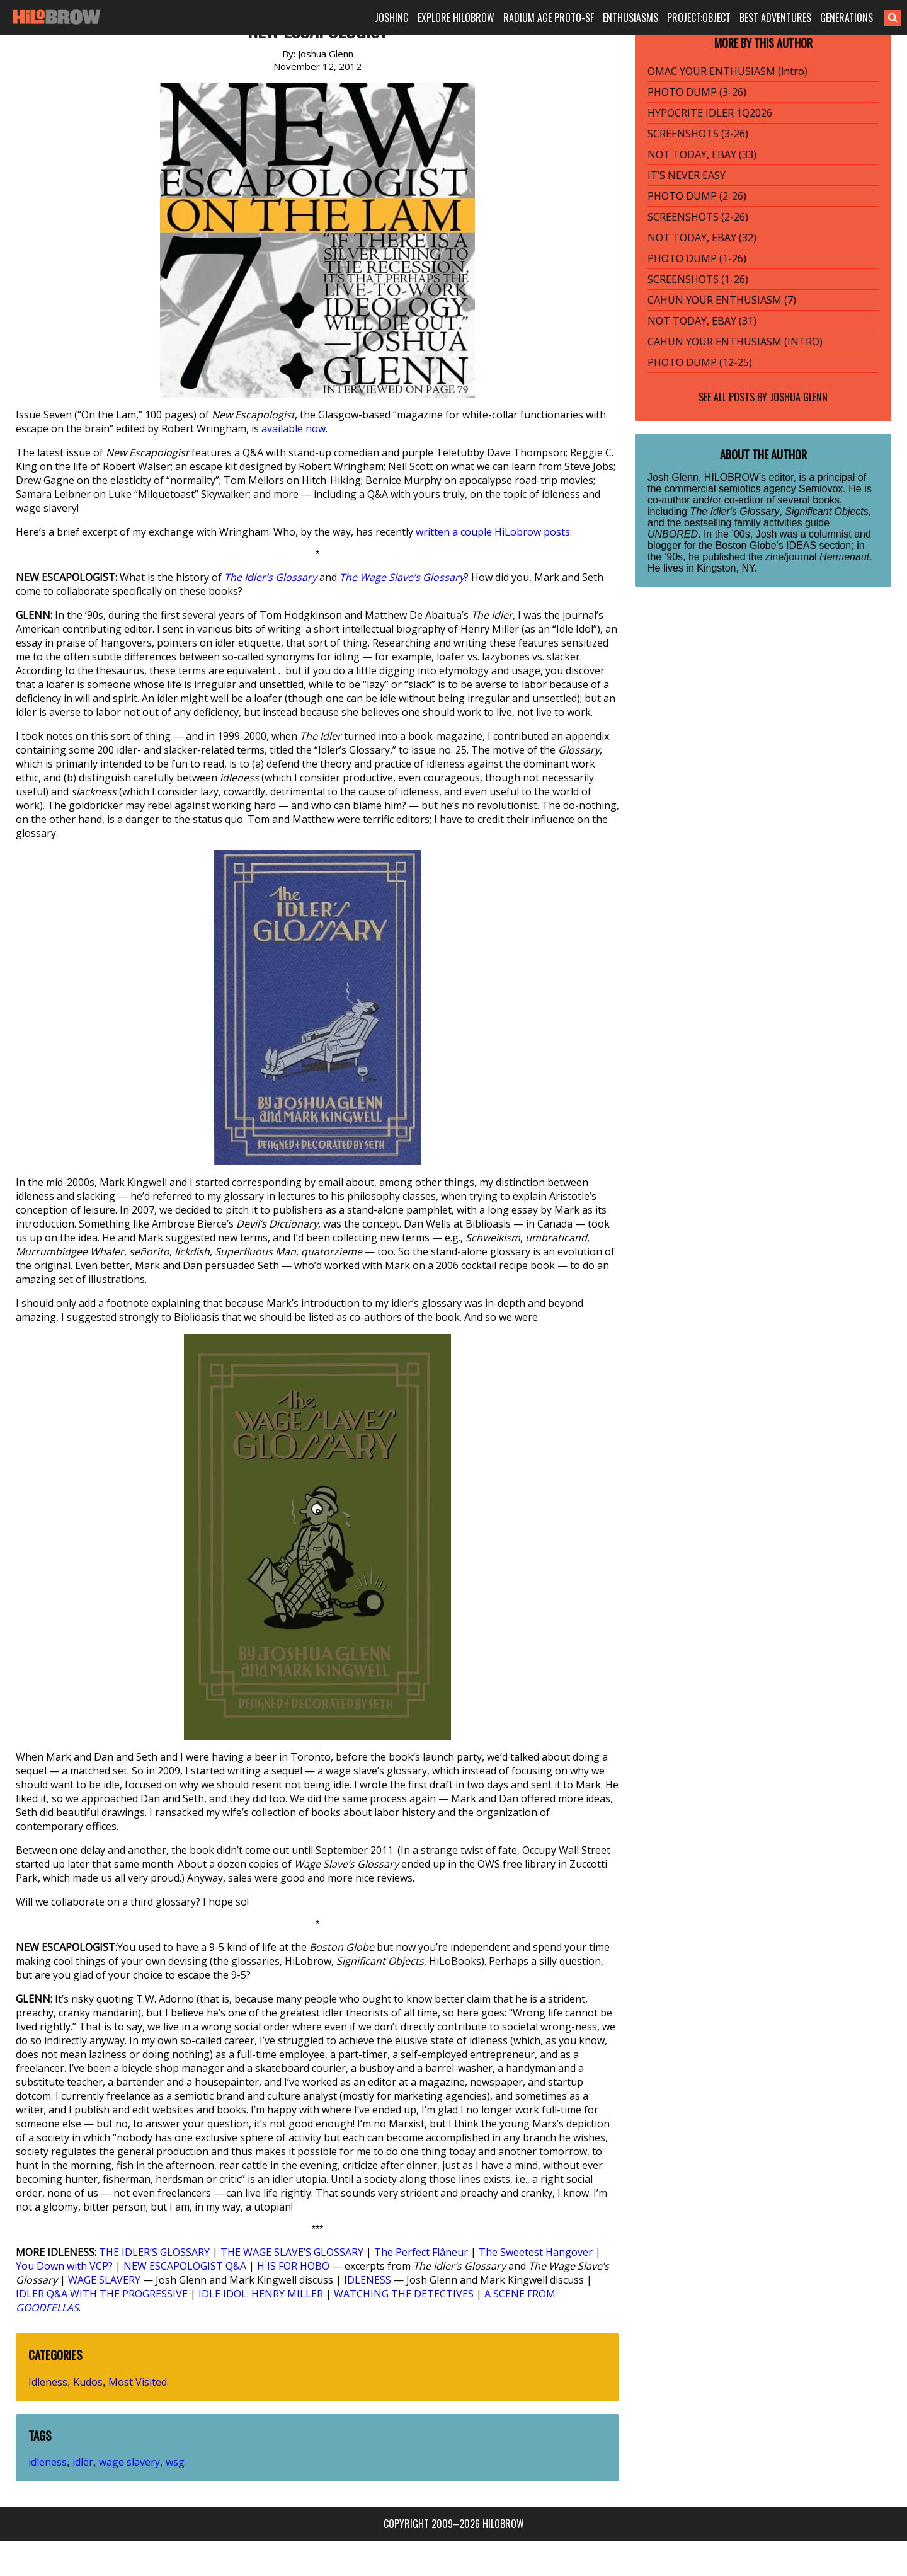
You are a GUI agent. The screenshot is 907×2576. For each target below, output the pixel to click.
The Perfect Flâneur (421, 2252)
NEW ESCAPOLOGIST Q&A (184, 2266)
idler (82, 2462)
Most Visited (137, 2382)
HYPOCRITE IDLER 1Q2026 (709, 113)
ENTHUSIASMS (630, 17)
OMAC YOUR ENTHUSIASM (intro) (727, 71)
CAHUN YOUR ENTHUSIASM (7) (721, 300)
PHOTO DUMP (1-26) (696, 258)
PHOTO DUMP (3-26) (696, 92)
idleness (47, 2462)
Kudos (88, 2382)
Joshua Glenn (799, 397)
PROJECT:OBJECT (699, 17)
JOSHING (392, 17)
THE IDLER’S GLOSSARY (154, 2252)
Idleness (47, 2382)
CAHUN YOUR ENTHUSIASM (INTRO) (735, 341)
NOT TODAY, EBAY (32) (701, 237)
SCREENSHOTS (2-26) (697, 217)
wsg (175, 2462)
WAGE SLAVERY (104, 2280)
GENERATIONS (846, 17)
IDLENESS (367, 2280)
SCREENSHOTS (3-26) (697, 134)
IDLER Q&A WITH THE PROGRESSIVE (102, 2294)
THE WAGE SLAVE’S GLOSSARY (291, 2252)
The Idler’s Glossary (270, 577)
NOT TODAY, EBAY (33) (701, 154)
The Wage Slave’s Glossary (401, 577)
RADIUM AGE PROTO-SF (548, 17)
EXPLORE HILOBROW (456, 17)
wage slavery (129, 2462)
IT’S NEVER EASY (686, 175)
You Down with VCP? (64, 2266)
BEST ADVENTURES (775, 17)
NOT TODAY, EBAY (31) (701, 321)
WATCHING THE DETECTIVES (404, 2294)
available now (293, 428)
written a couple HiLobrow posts (493, 532)
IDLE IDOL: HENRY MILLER (260, 2294)
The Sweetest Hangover (536, 2252)
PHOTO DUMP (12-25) (699, 362)
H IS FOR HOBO (293, 2266)
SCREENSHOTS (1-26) (697, 279)
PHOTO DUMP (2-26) (696, 196)
